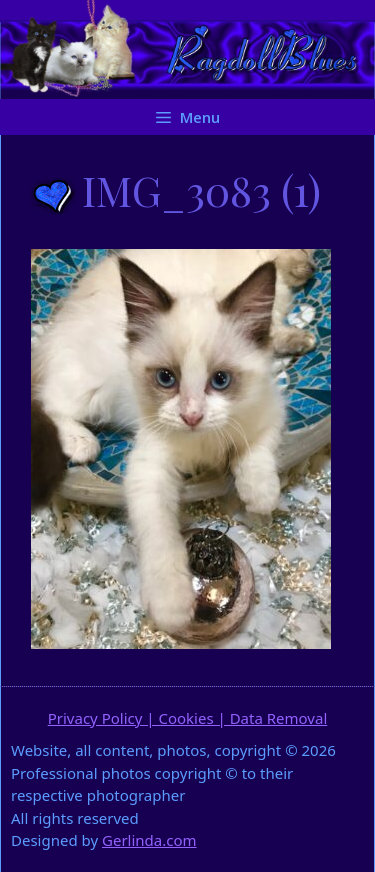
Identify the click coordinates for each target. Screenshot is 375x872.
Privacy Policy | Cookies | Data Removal (188, 718)
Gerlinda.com (149, 840)
